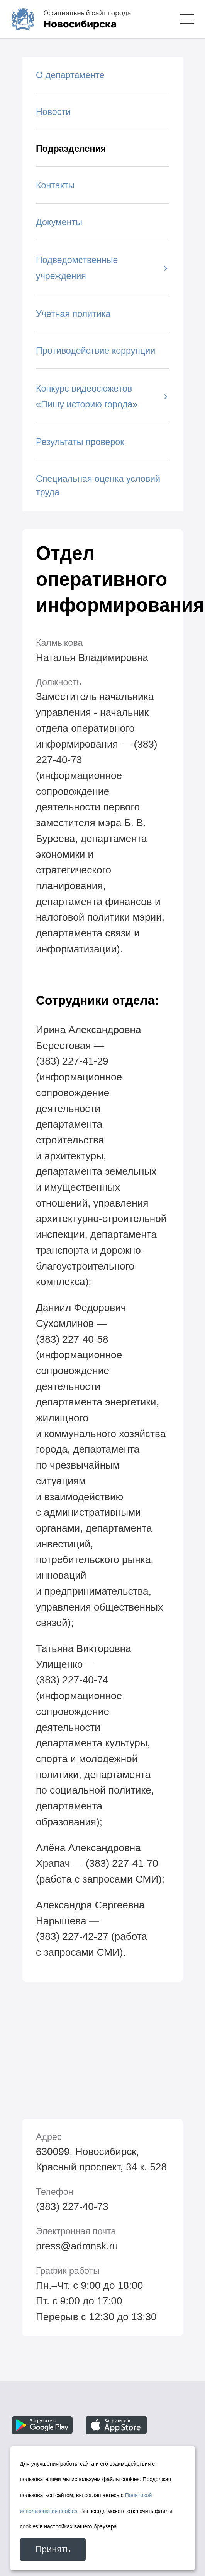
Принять (53, 2549)
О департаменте (70, 75)
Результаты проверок (80, 442)
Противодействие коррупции (95, 351)
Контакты (55, 185)
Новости (53, 112)
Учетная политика (73, 314)
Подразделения (71, 149)
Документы (59, 222)
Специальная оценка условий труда (98, 485)
